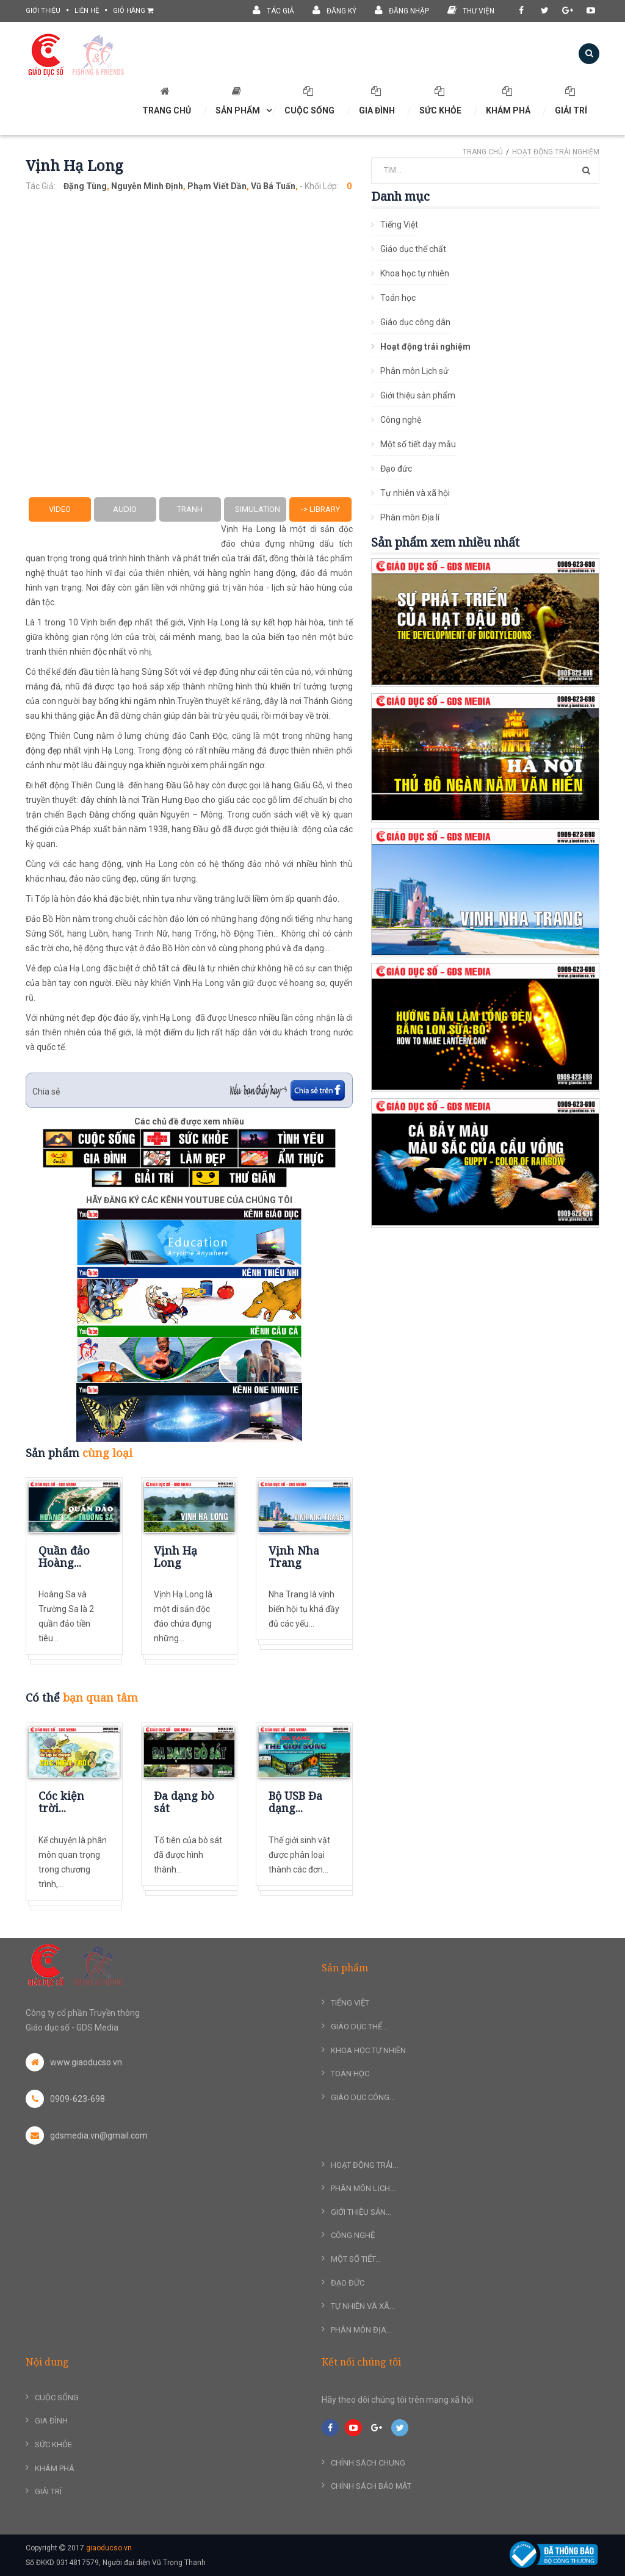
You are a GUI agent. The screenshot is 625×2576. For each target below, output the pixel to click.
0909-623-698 (65, 2099)
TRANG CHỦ (166, 100)
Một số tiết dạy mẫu (418, 444)
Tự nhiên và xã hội (415, 493)
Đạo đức (396, 468)
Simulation (257, 509)
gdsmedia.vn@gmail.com (87, 2135)
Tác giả (273, 10)
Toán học (398, 298)
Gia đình (377, 100)
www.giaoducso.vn (74, 2062)
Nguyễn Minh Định (147, 186)
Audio (125, 509)
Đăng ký (334, 10)
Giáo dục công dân (415, 322)
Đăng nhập (402, 10)
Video (60, 509)
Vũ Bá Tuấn (273, 186)
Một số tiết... (356, 2259)
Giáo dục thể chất (413, 249)
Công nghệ (400, 420)
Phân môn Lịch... (363, 2188)
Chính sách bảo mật (371, 2486)
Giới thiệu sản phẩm (417, 395)
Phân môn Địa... (361, 2329)
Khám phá (508, 100)
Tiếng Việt (399, 224)
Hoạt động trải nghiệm (555, 152)
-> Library (320, 509)
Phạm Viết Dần (217, 186)
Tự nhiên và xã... (363, 2306)
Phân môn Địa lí (409, 517)
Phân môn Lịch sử (414, 371)
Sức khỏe (440, 100)
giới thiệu (43, 11)
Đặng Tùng (85, 186)
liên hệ (86, 11)
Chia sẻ (46, 1091)
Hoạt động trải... (364, 2165)
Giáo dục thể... (359, 2026)
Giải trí (571, 100)
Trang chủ (483, 152)
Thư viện (470, 10)
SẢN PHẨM (237, 100)
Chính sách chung (368, 2462)
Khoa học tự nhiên (414, 273)
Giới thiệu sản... (361, 2212)
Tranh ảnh (190, 513)
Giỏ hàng (133, 11)
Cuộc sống (309, 100)
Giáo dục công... (363, 2097)
